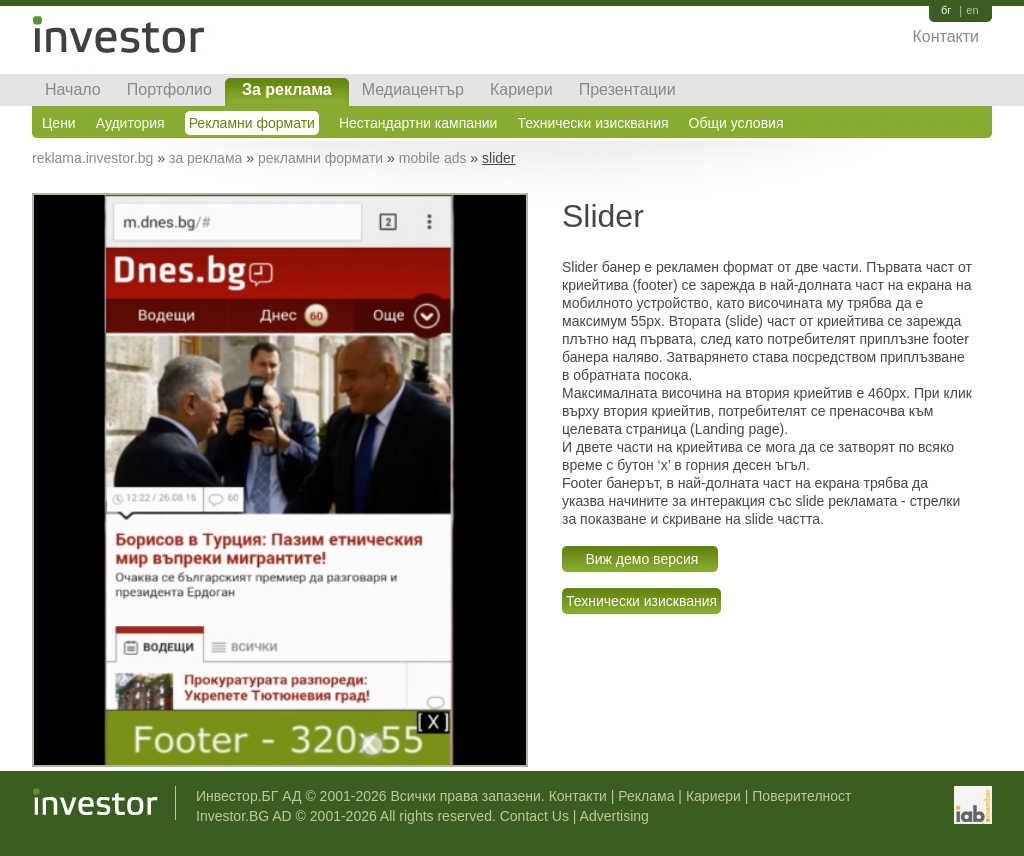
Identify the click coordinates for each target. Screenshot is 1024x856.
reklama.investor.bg (92, 158)
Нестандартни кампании (418, 123)
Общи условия (736, 123)
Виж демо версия (640, 559)
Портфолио (169, 89)
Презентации (627, 89)
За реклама (287, 89)
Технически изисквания (592, 123)
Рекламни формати (252, 123)
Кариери (521, 89)
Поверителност (801, 796)
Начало (73, 89)
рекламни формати (320, 158)
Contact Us (534, 816)
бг (946, 10)
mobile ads (433, 158)
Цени (59, 123)
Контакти (945, 36)
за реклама (205, 158)
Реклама (646, 796)
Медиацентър (413, 89)
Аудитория (130, 123)
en (972, 10)
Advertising (614, 816)
